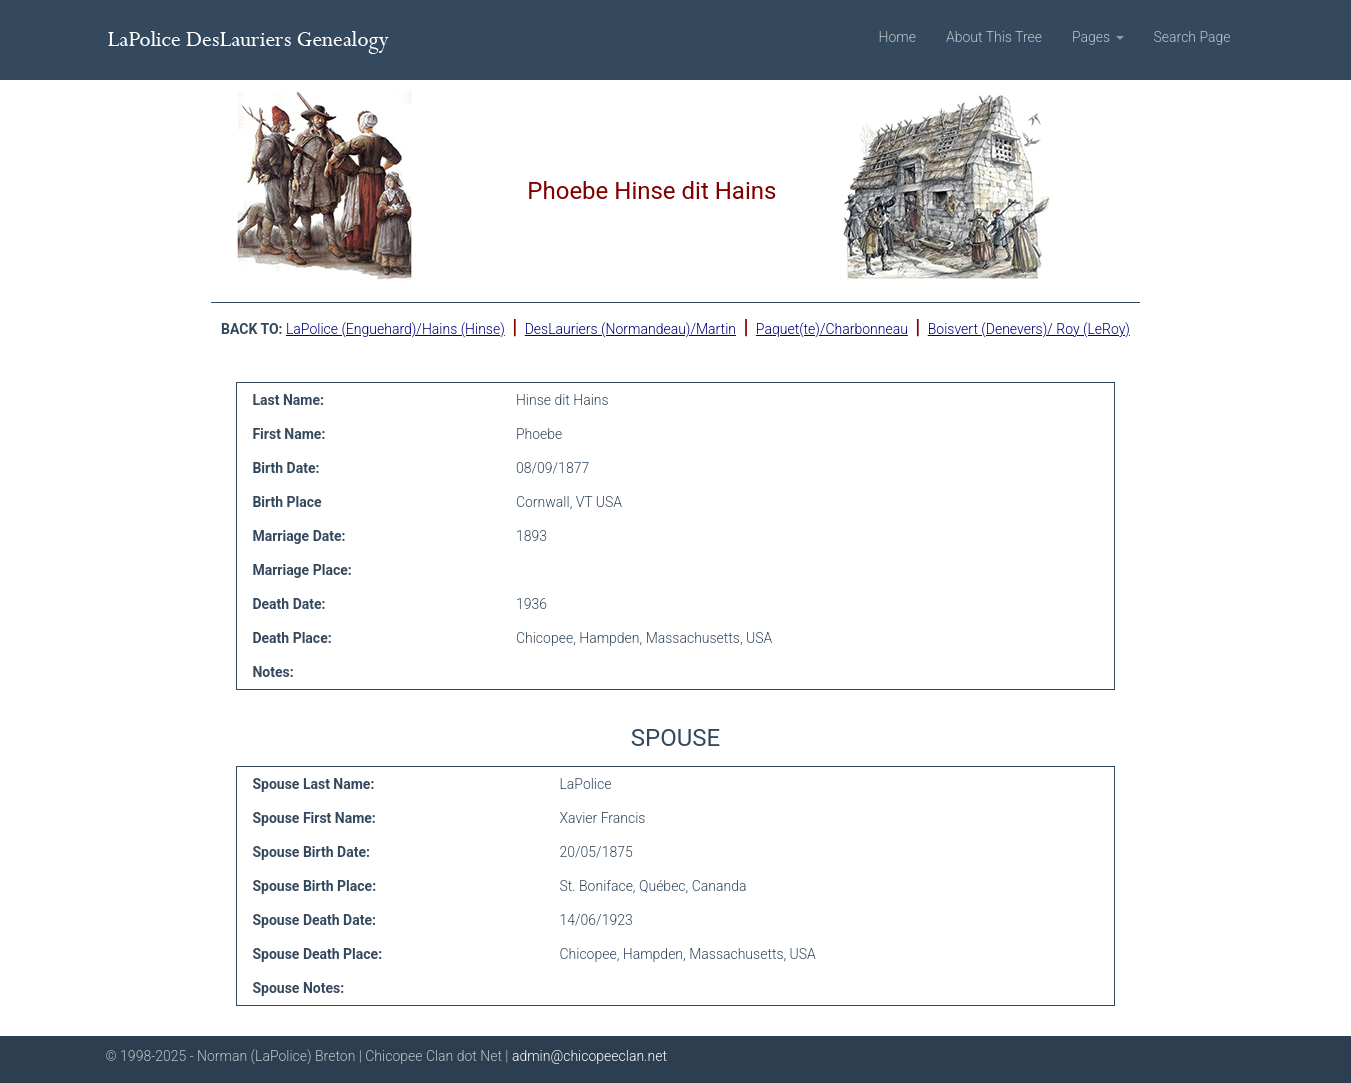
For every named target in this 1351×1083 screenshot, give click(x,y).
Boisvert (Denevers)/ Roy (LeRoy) (1029, 329)
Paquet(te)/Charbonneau (832, 329)
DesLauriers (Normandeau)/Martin (630, 329)
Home (897, 37)
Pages (1098, 37)
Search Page (1192, 37)
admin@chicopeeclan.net (589, 1056)
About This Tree (994, 37)
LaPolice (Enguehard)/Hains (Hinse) (395, 329)
